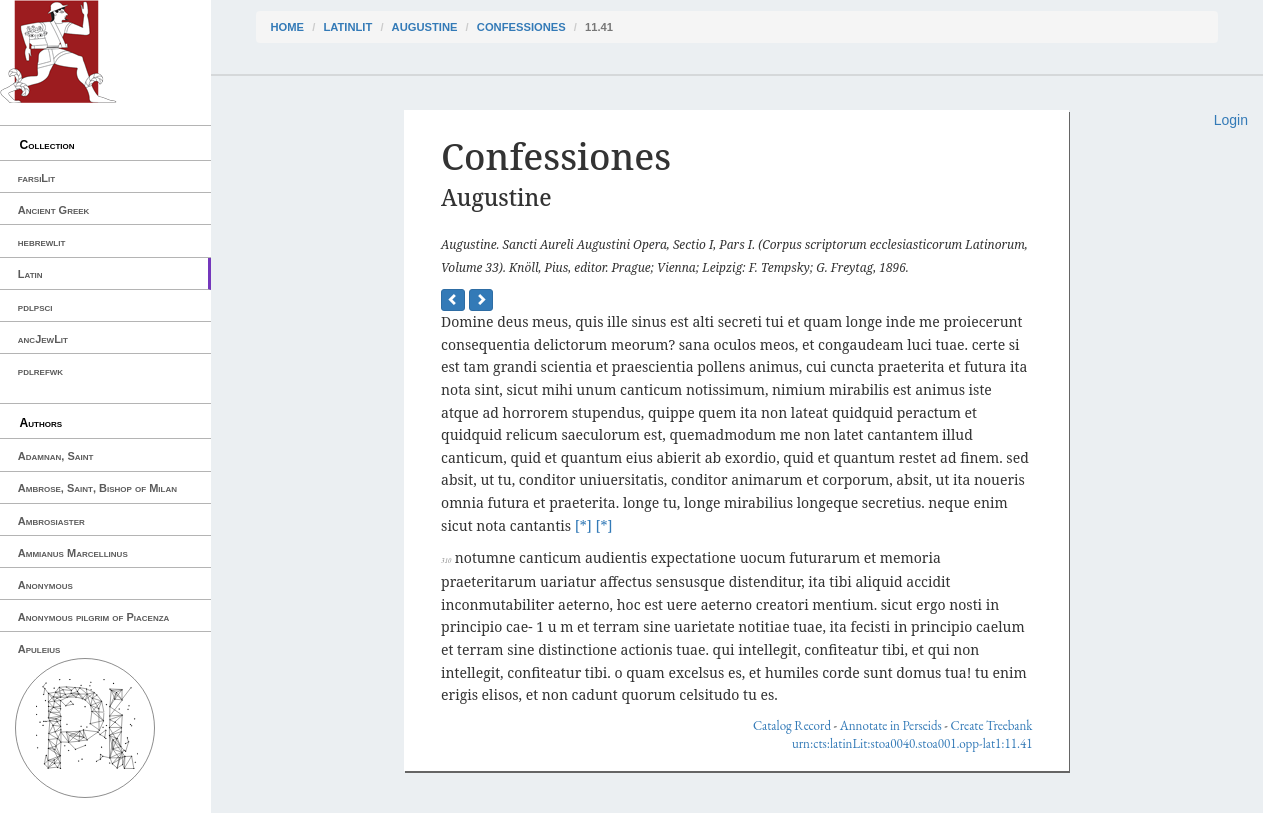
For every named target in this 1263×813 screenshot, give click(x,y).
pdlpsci (35, 307)
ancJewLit (43, 339)
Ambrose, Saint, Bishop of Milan (97, 488)
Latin (30, 274)
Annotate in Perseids (891, 725)
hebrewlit (42, 242)
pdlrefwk (40, 371)
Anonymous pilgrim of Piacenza (94, 617)
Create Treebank (992, 725)
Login (1231, 120)
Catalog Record (792, 725)
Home (288, 27)
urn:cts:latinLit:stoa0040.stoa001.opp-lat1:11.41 (912, 743)
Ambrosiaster (51, 521)
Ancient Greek (54, 210)
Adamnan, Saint (56, 456)
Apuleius (39, 649)
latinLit (347, 27)
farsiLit (36, 178)
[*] (583, 525)
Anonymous (45, 585)
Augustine (425, 27)
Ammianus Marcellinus (73, 553)
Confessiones (521, 27)
